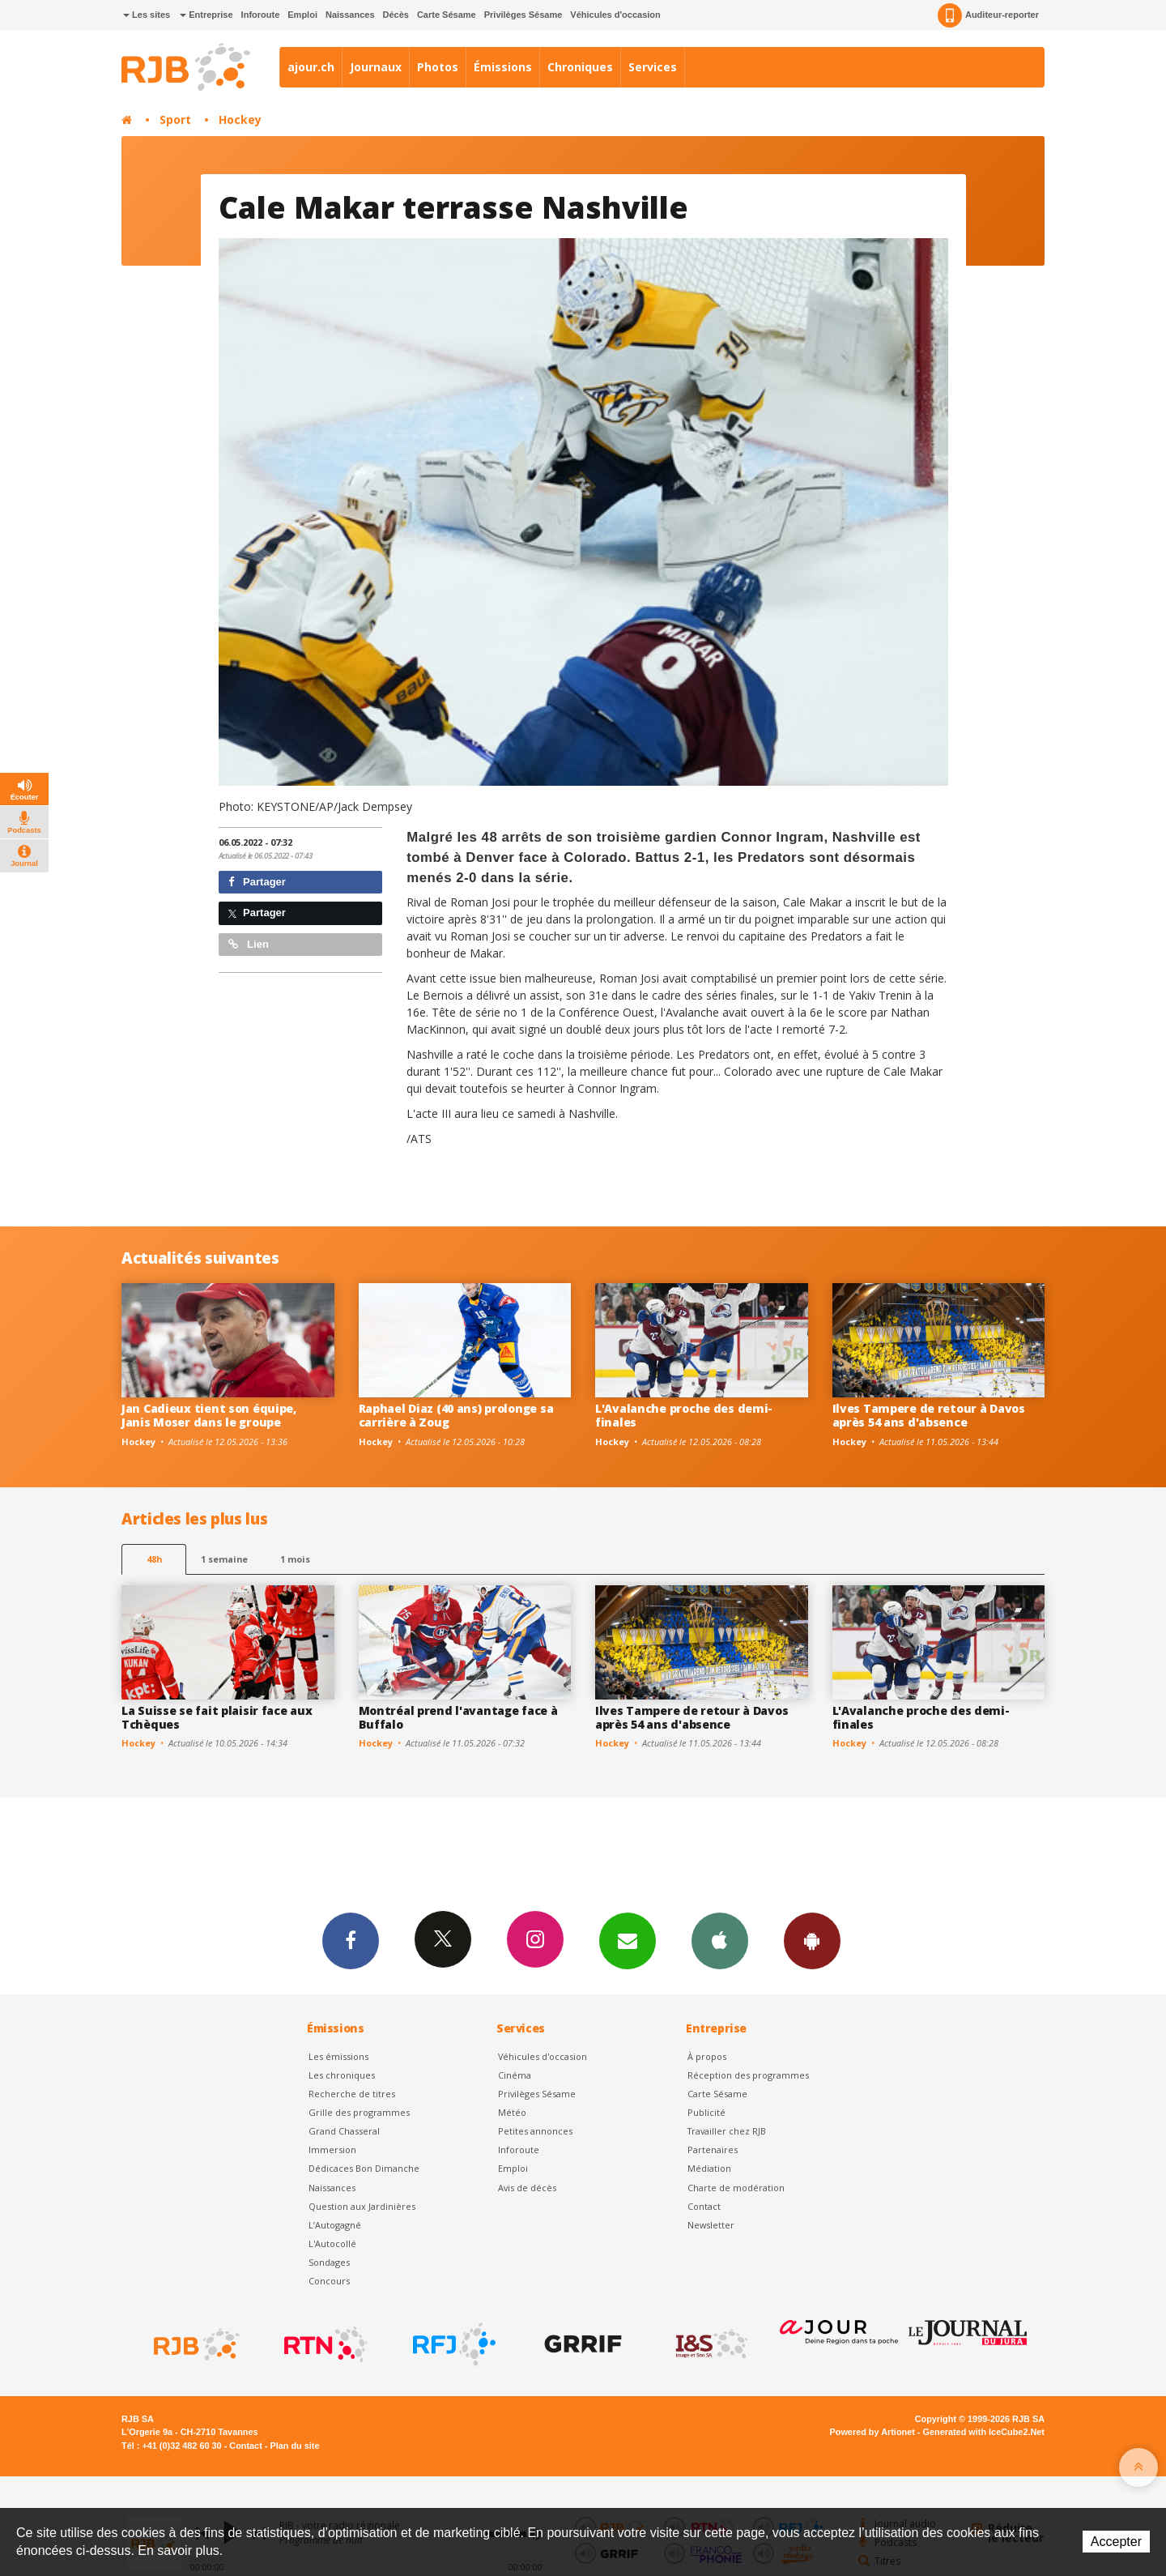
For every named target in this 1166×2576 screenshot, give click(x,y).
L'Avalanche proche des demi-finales (683, 1415)
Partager (257, 882)
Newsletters (627, 1940)
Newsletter (710, 2225)
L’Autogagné (335, 2225)
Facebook (350, 1940)
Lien (248, 944)
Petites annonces (535, 2131)
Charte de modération (736, 2187)
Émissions (503, 67)
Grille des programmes (359, 2112)
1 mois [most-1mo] (295, 1559)
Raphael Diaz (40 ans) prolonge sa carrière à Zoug (456, 1415)
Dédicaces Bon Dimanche (364, 2168)
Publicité (706, 2112)
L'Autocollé (332, 2243)
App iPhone (720, 1940)
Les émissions (338, 2056)
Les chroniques (342, 2075)
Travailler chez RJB (726, 2131)
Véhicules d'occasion (615, 14)
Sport (175, 119)
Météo (512, 2112)
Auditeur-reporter (988, 15)
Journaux (376, 67)
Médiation (709, 2168)
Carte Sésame (446, 14)
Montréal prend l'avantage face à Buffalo (458, 1717)
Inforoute (260, 14)
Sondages (329, 2262)
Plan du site (294, 2445)
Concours (329, 2280)
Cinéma (514, 2075)
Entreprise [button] (206, 14)
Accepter (1116, 2541)
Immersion (332, 2149)
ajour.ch (310, 67)
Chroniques (580, 67)
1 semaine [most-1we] (224, 1559)
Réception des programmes (748, 2075)
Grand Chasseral (344, 2131)
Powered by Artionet (872, 2432)
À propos (706, 2056)
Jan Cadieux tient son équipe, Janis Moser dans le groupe (208, 1415)
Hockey (240, 119)
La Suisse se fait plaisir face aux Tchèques (216, 1717)
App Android (812, 1940)
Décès (396, 14)
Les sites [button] (146, 14)
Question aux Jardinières (362, 2206)
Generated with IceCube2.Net (984, 2432)
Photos (437, 67)
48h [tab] (154, 1559)
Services (652, 67)
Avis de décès (527, 2187)
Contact (704, 2206)
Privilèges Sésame (523, 14)
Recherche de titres (352, 2093)
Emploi (302, 14)
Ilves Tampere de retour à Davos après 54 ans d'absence (928, 1415)
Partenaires (712, 2149)
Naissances (350, 14)
